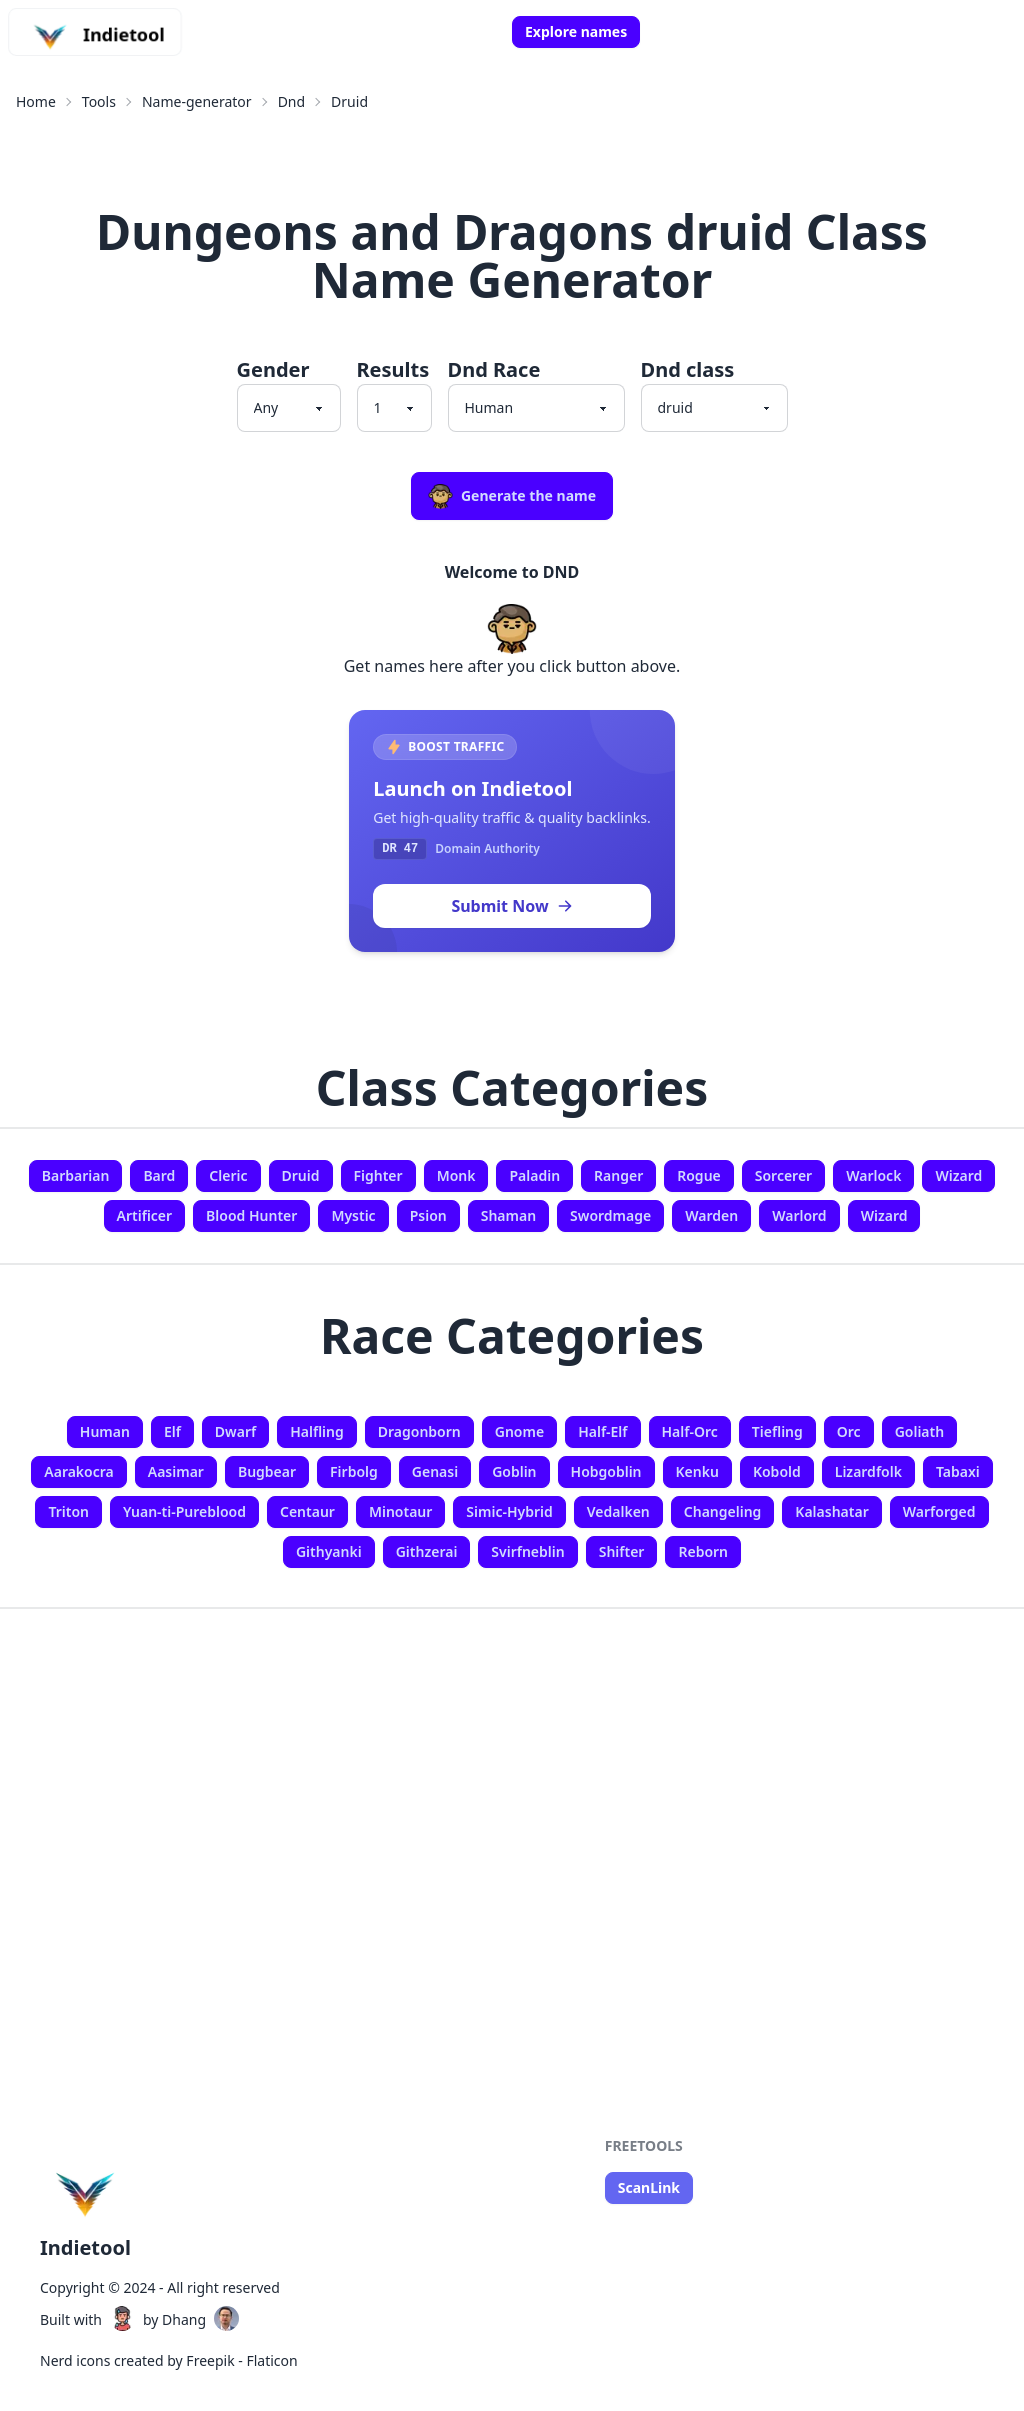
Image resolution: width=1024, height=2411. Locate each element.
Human (105, 1431)
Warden (711, 1215)
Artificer (145, 1215)
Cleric (228, 1175)
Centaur (307, 1511)
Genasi (435, 1471)
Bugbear (267, 1471)
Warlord (799, 1215)
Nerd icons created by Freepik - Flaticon (169, 2360)
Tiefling (777, 1431)
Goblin (514, 1471)
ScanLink (649, 2187)
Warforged (939, 1511)
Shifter (622, 1551)
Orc (849, 1431)
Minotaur (400, 1511)
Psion (428, 1215)
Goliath (920, 1431)
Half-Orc (690, 1431)
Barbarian (76, 1175)
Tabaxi (958, 1471)
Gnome (519, 1431)
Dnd (291, 101)
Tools (99, 101)
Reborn (703, 1551)
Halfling (317, 1431)
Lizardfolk (868, 1471)
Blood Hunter (251, 1215)
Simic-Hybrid (509, 1511)
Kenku (697, 1471)
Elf (172, 1431)
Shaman (508, 1215)
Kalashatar (831, 1511)
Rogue (699, 1175)
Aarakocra (78, 1471)
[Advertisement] (512, 1796)
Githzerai (427, 1551)
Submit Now (511, 906)
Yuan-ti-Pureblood (184, 1511)
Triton (68, 1511)
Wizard (958, 1175)
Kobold (777, 1471)
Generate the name (512, 496)
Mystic (353, 1215)
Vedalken (618, 1511)
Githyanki (329, 1551)
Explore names (576, 31)
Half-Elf (602, 1431)
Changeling (723, 1511)
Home (36, 101)
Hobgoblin (606, 1471)
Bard (159, 1175)
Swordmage (610, 1215)
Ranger (618, 1175)
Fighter (378, 1175)
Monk (456, 1175)
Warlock (873, 1175)
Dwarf (235, 1431)
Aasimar (176, 1471)
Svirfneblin (527, 1551)
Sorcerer (783, 1175)
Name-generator (197, 101)
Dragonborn (419, 1431)
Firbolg (354, 1471)
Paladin (534, 1175)
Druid (349, 101)
